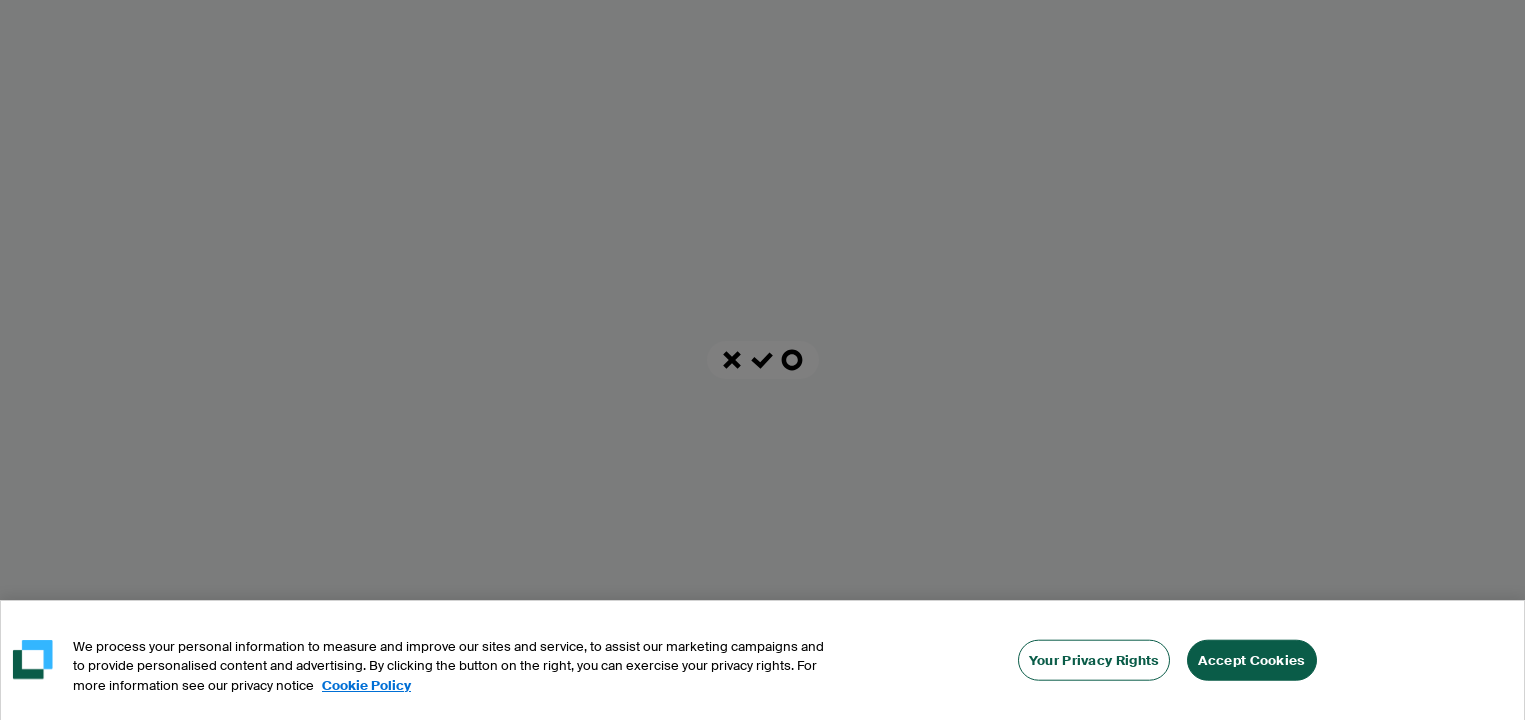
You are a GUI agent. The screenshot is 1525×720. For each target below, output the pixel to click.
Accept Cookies (1251, 663)
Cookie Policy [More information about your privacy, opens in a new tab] (366, 689)
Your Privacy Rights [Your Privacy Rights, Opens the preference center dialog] (1094, 663)
